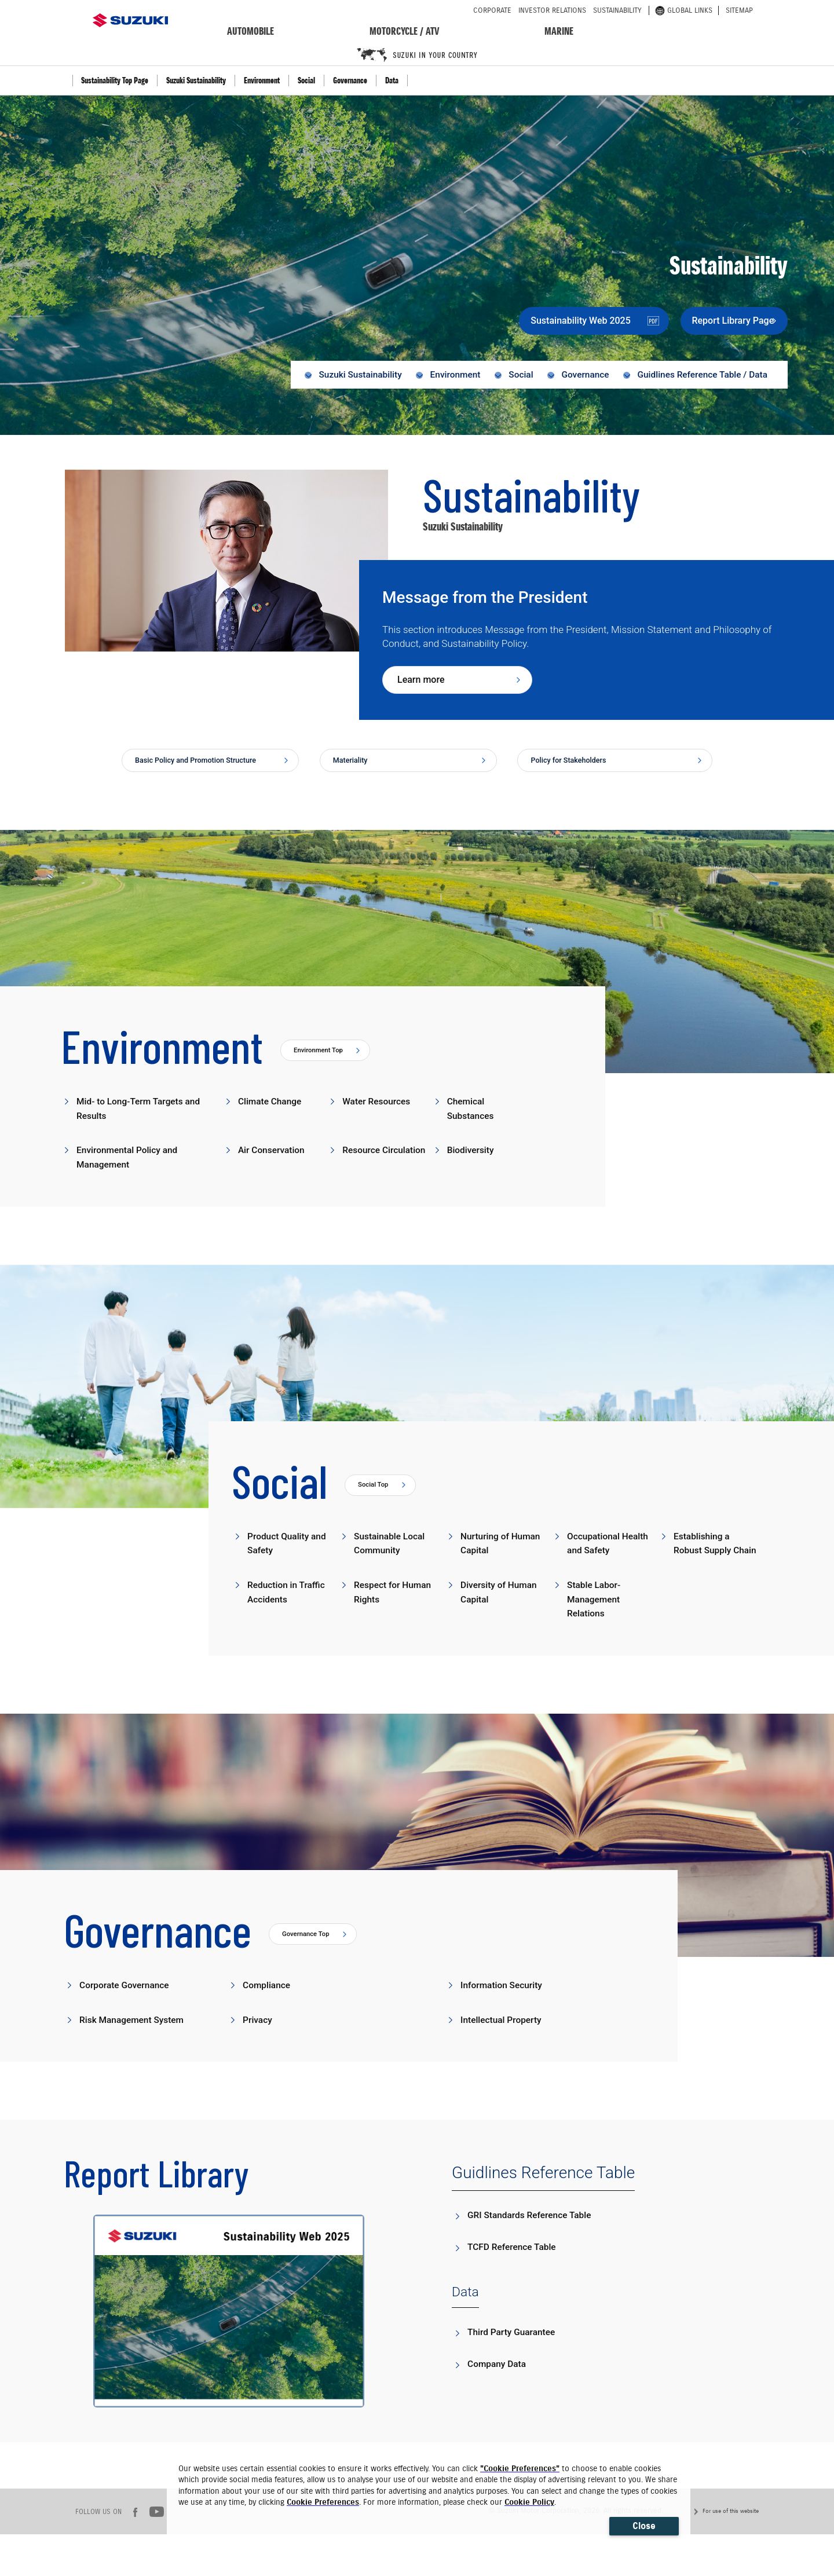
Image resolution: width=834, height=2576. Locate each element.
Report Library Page (714, 319)
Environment (262, 80)
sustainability (617, 10)
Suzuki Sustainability (196, 80)
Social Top (377, 1509)
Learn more (420, 684)
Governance (350, 80)
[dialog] (428, 2499)
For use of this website (731, 2552)
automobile (250, 31)
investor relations (552, 10)
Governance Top (311, 1976)
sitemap (739, 10)
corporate (492, 10)
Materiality (357, 767)
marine (558, 31)
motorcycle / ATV (405, 31)
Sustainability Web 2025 (551, 319)
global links (683, 10)
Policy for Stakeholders (580, 767)
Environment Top (323, 1073)
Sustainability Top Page (114, 80)
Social (306, 80)
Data (391, 80)
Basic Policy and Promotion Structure (194, 773)
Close (644, 2525)
